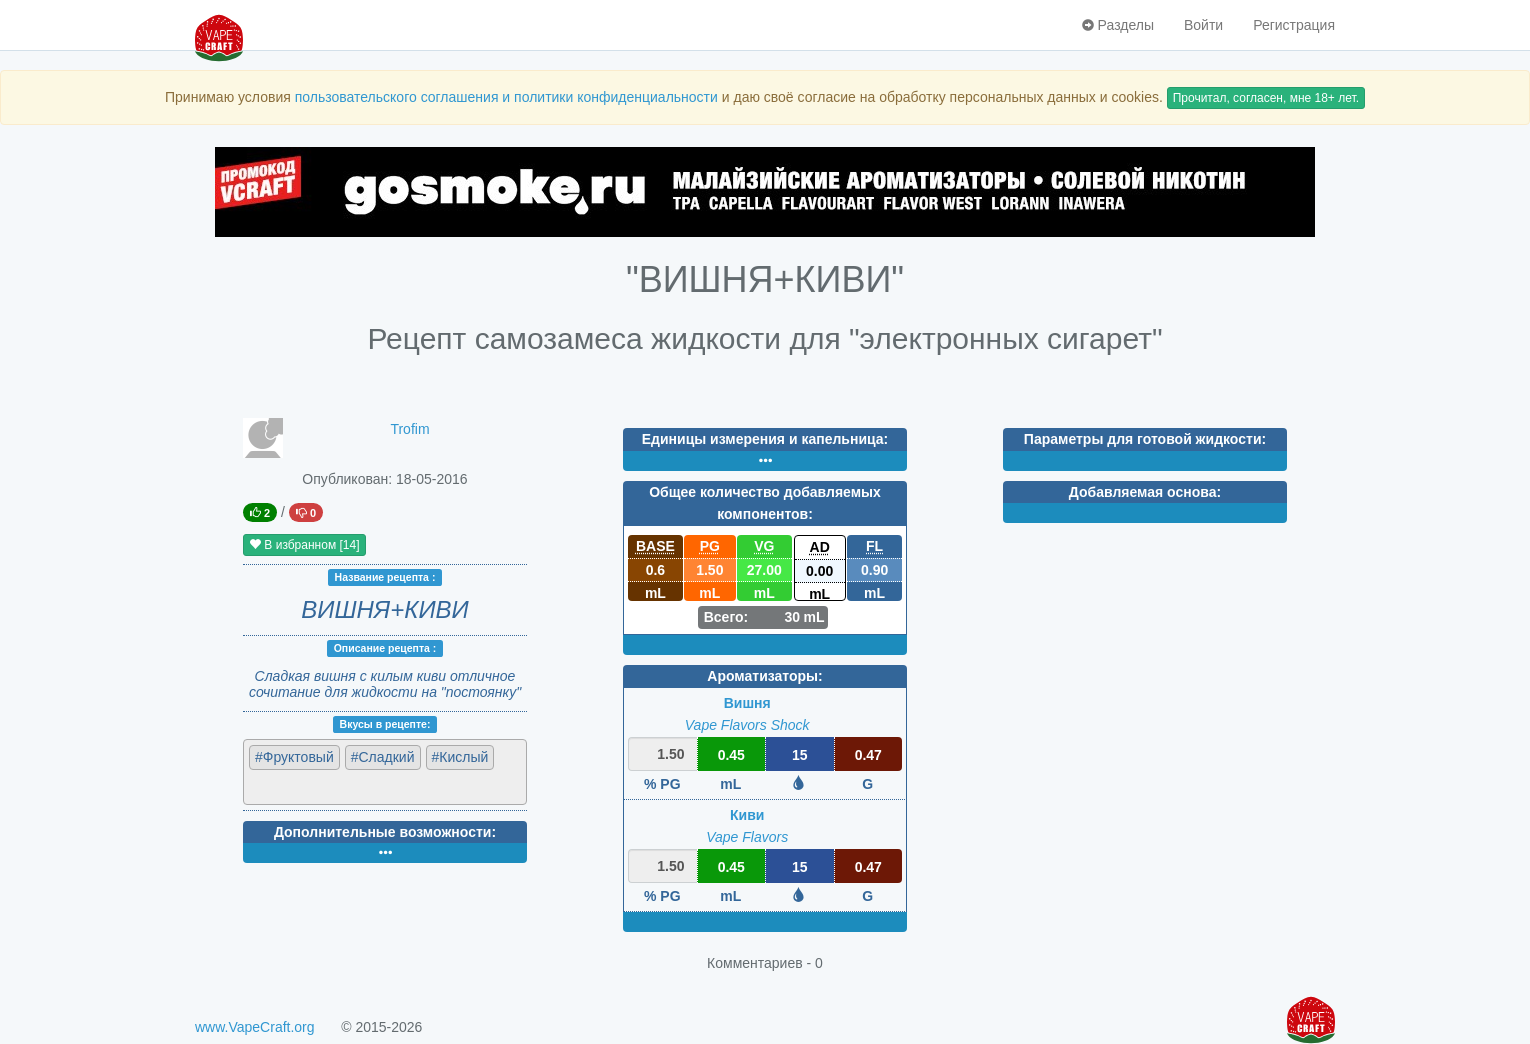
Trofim (409, 429)
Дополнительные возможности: (385, 832)
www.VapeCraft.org (255, 1027)
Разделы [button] (1118, 25)
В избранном (304, 545)
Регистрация (1294, 25)
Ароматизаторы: (764, 676)
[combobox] (385, 771)
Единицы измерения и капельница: (765, 439)
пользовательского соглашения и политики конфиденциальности (506, 97)
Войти (1203, 25)
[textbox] (336, 786)
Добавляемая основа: (1145, 492)
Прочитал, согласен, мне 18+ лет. (1266, 98)
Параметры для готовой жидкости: (1145, 439)
